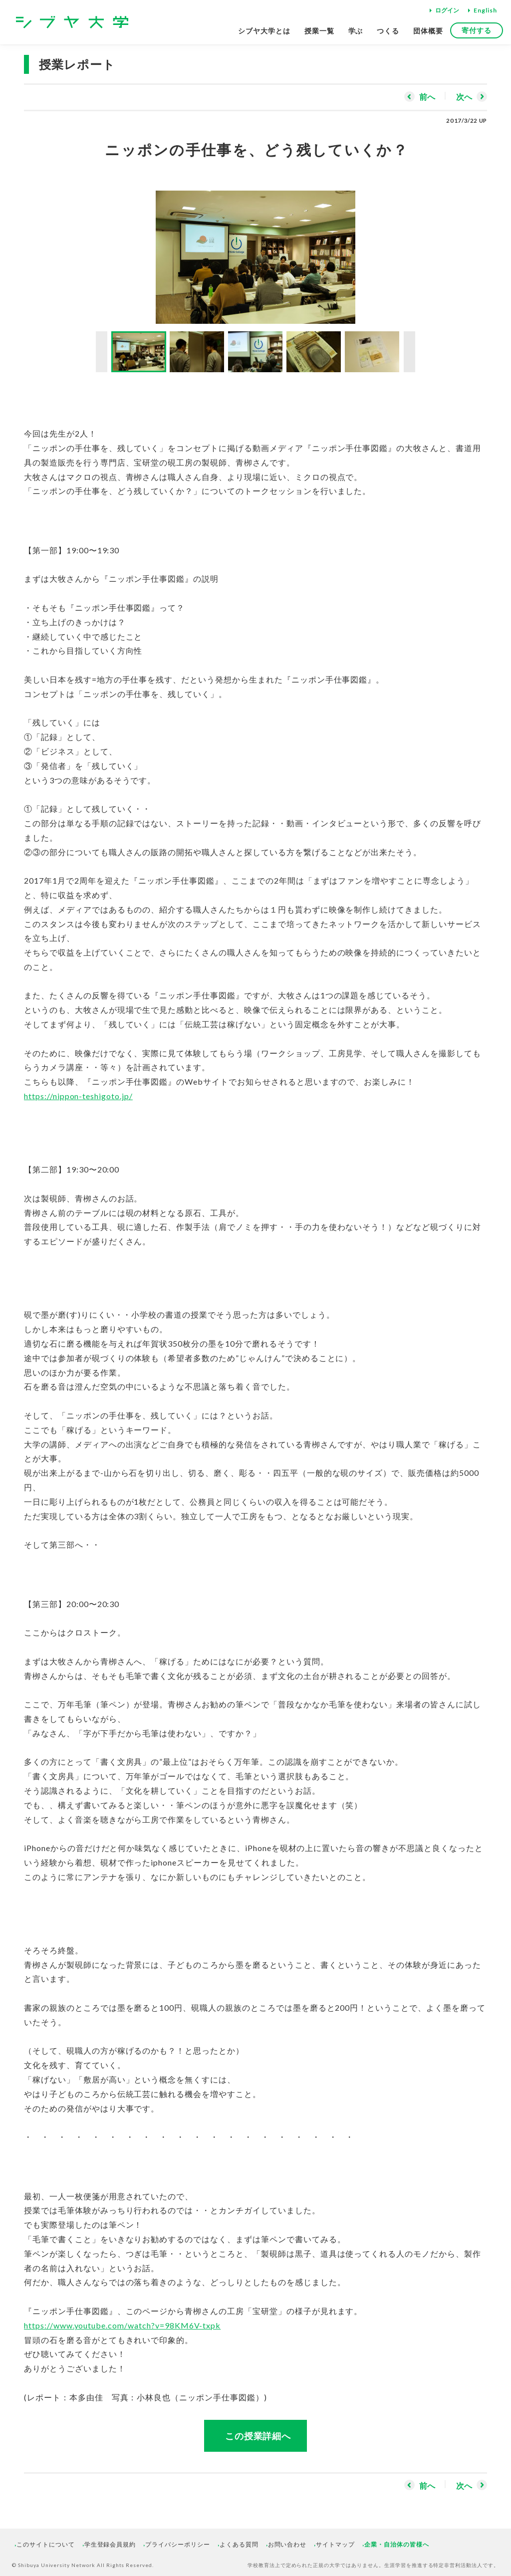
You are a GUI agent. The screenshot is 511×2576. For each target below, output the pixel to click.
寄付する (477, 30)
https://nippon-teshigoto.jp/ (78, 1096)
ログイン (447, 10)
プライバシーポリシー (177, 2544)
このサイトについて (45, 2544)
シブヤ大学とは (264, 30)
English (485, 10)
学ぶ (355, 30)
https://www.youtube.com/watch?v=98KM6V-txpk (122, 2325)
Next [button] (409, 351)
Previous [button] (101, 351)
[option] (255, 252)
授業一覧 (319, 30)
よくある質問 (239, 2544)
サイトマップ (335, 2544)
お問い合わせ (287, 2544)
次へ (464, 96)
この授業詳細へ (258, 2435)
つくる (388, 30)
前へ (427, 96)
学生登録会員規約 (110, 2544)
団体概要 (428, 30)
